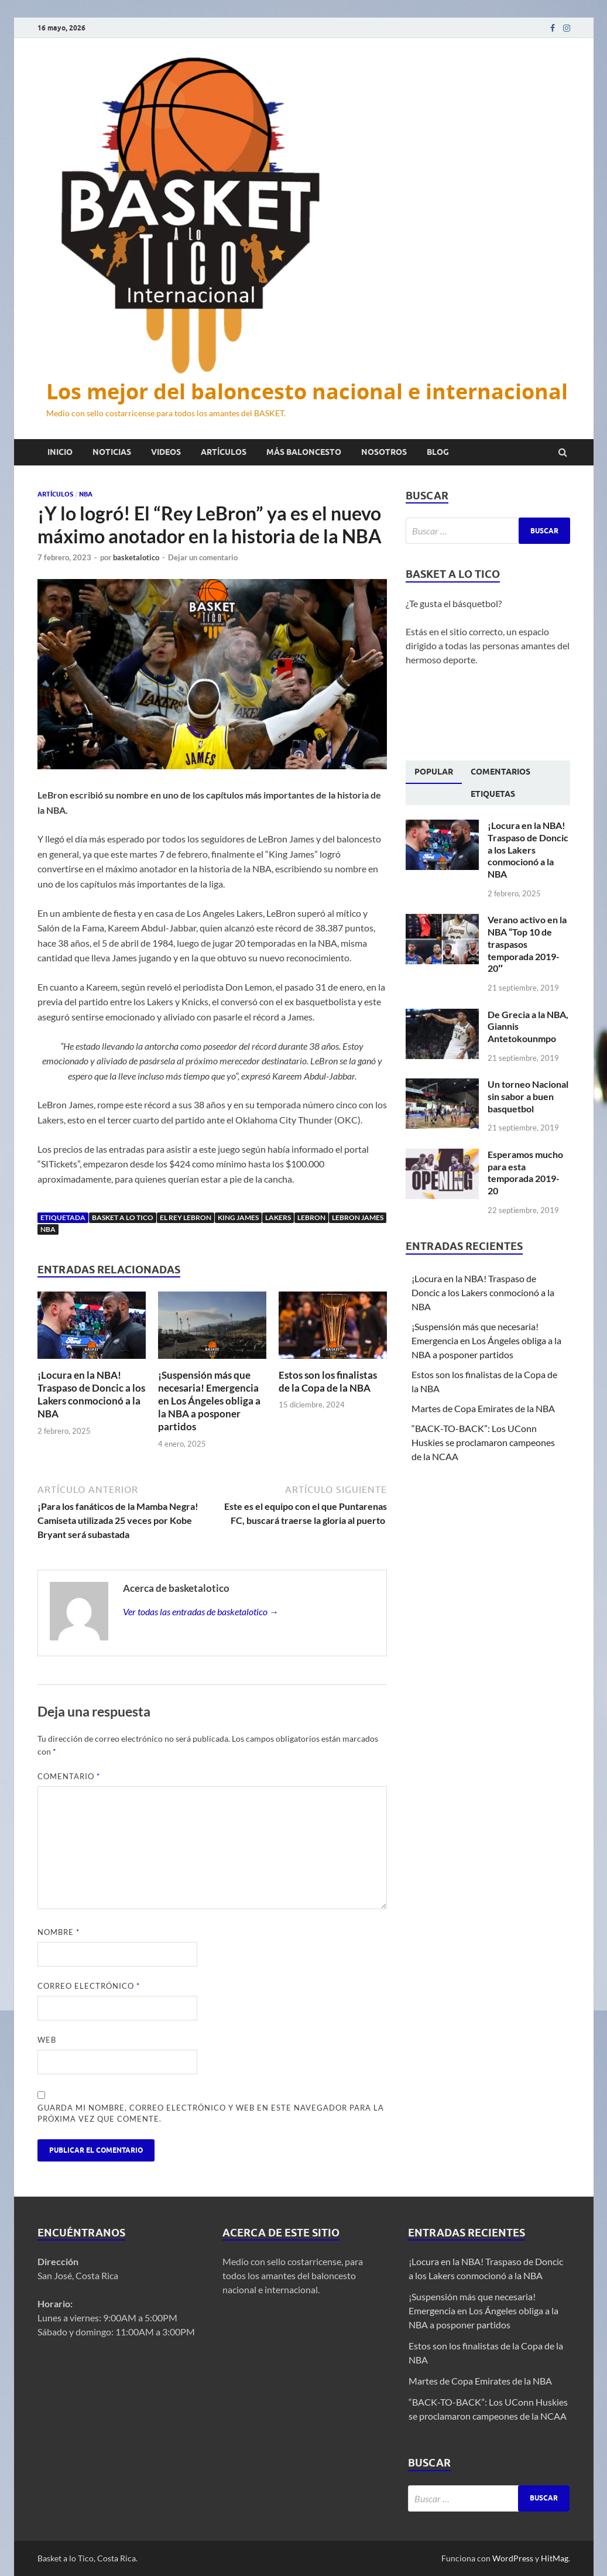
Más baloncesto (303, 452)
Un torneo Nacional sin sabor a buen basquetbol (528, 1096)
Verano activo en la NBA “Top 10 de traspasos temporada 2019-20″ (527, 944)
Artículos (223, 452)
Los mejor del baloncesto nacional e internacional (307, 391)
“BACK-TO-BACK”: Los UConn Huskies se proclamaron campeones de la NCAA (483, 1442)
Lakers (278, 1217)
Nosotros (384, 452)
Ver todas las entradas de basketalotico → (201, 1611)
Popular (433, 771)
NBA (85, 494)
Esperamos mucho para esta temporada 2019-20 (525, 1172)
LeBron (311, 1217)
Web (46, 2039)
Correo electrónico (88, 1986)
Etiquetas (493, 794)
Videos (166, 452)
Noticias (111, 452)
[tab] (434, 772)
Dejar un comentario (203, 557)
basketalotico (136, 557)
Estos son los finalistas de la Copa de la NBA (328, 1381)
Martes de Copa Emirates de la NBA (483, 1408)
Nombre (58, 1932)
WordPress (512, 2558)
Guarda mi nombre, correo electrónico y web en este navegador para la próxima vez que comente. (210, 2113)
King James (238, 1217)
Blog (438, 452)
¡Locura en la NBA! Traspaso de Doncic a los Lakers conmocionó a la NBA (91, 1394)
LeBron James (357, 1217)
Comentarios (500, 771)
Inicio (60, 452)
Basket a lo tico (122, 1217)
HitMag (554, 2558)
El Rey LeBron (185, 1217)
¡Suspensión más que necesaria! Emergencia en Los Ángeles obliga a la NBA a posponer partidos (209, 1401)
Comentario (68, 1776)
